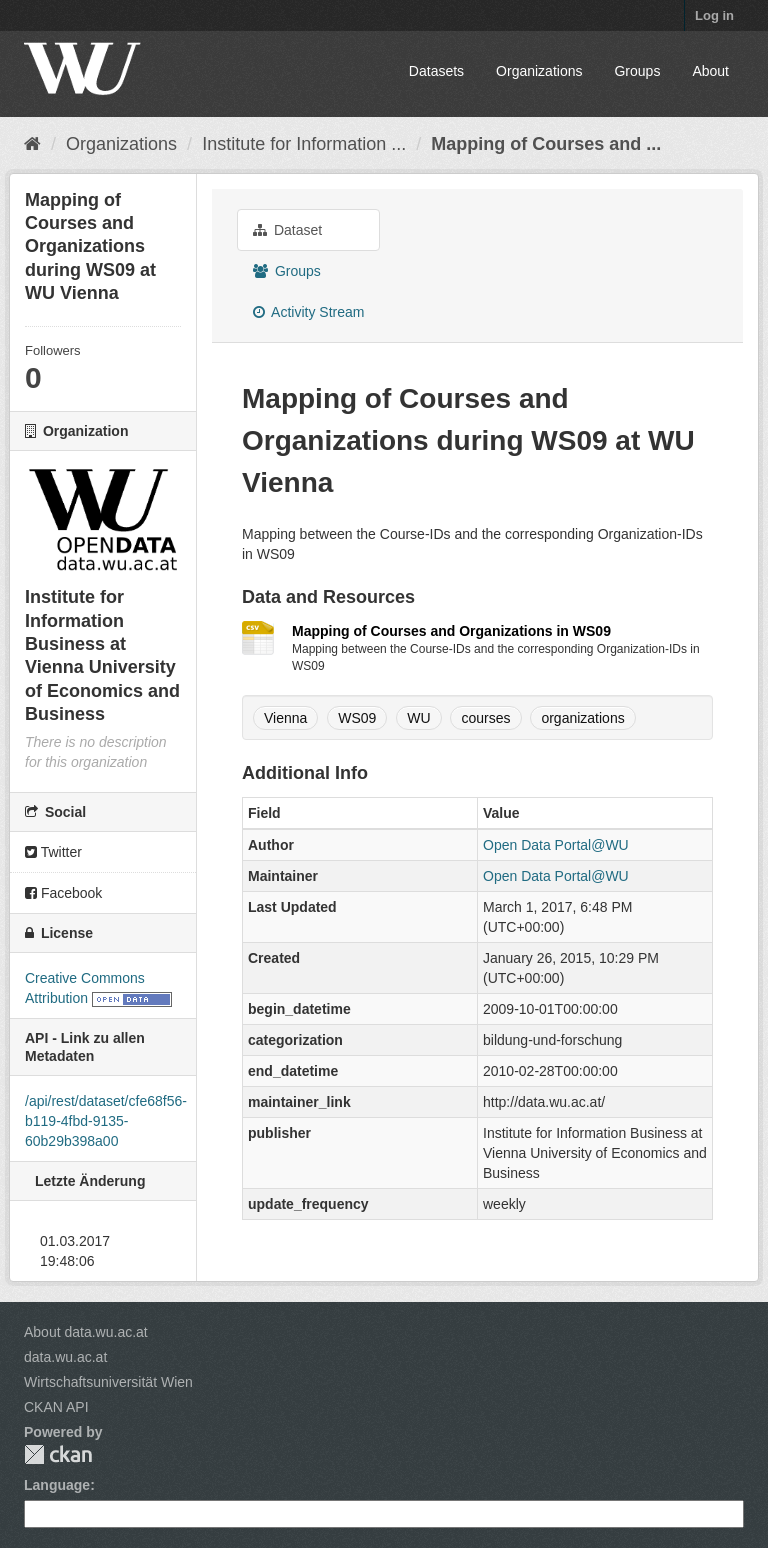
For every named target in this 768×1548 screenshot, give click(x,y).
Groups (637, 71)
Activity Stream (308, 312)
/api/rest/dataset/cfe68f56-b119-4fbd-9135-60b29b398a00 (106, 1121)
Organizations (539, 71)
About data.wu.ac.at (86, 1332)
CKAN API (56, 1407)
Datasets (436, 71)
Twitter (53, 852)
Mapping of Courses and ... (546, 144)
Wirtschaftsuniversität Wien (108, 1382)
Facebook (63, 893)
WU (418, 718)
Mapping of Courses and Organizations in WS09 (451, 631)
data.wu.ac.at (65, 1357)
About (710, 71)
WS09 (357, 718)
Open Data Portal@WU (556, 845)
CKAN (58, 1454)
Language (57, 1485)
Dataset (287, 230)
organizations (582, 718)
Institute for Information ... (304, 144)
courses (485, 718)
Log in (714, 15)
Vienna (285, 718)
